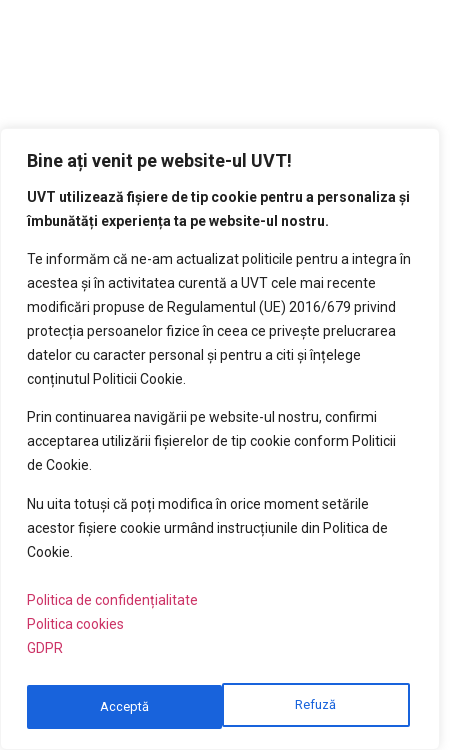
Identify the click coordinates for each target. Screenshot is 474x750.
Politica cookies (75, 633)
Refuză (120, 707)
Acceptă (317, 707)
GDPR (45, 657)
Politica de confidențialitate (112, 609)
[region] (220, 443)
